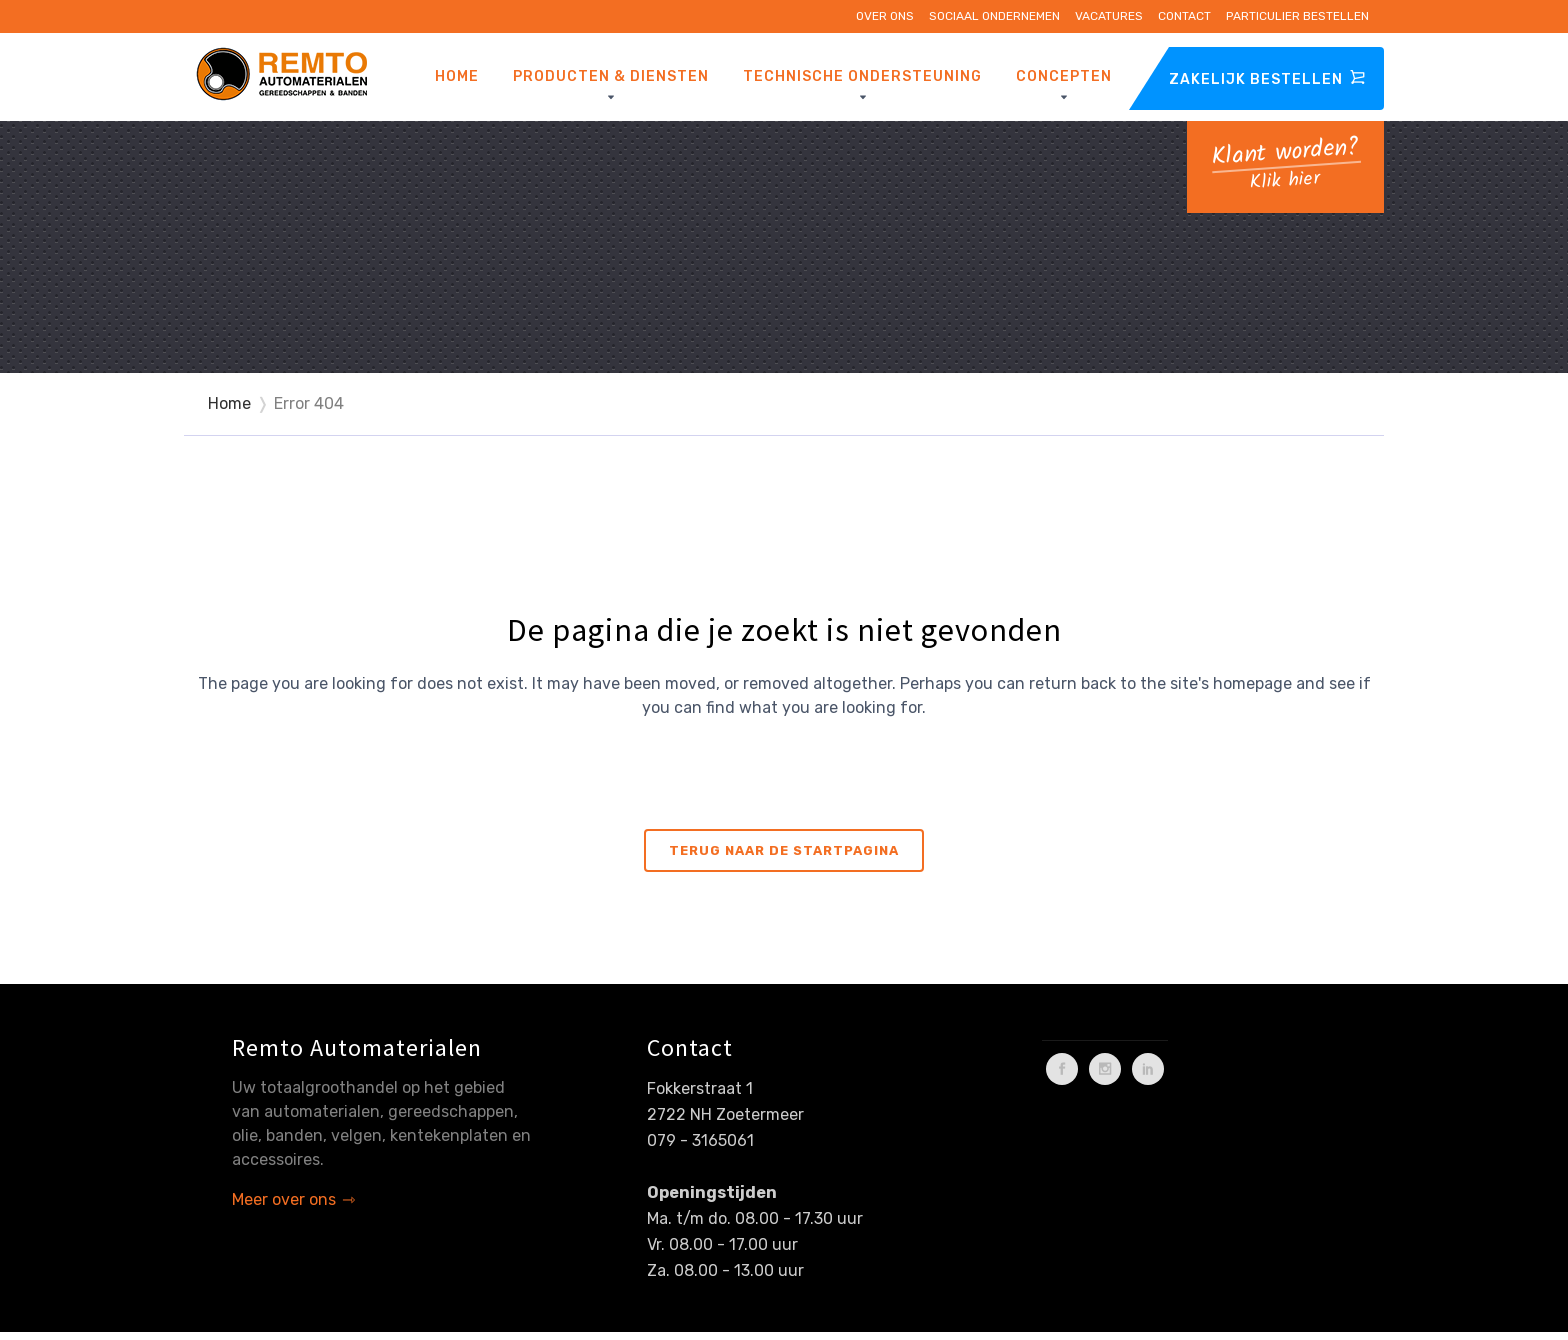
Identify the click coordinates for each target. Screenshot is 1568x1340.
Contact (1184, 16)
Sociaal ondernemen (994, 16)
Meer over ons (284, 1199)
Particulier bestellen (1297, 16)
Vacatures (1109, 16)
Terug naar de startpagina (784, 850)
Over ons (885, 16)
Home (229, 403)
